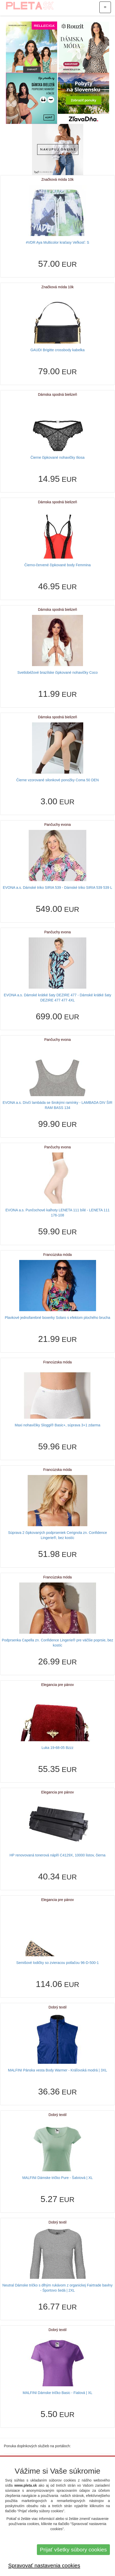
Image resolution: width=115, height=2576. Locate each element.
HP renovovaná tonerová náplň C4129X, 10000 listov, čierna (57, 1855)
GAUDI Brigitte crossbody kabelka (57, 350)
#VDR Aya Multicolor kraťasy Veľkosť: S (57, 242)
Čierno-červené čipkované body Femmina (57, 565)
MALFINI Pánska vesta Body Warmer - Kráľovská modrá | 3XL (57, 2070)
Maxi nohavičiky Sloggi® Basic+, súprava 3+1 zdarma (57, 1425)
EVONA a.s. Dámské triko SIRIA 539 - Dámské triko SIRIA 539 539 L (57, 887)
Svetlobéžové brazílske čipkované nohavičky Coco (57, 672)
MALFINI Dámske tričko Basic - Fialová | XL (57, 2393)
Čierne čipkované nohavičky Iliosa (57, 457)
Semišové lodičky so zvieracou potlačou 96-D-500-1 (57, 1963)
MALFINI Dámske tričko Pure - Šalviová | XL (57, 2178)
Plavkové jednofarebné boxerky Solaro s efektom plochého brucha (57, 1318)
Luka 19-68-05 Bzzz (57, 1748)
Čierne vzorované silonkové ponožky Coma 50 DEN (57, 780)
